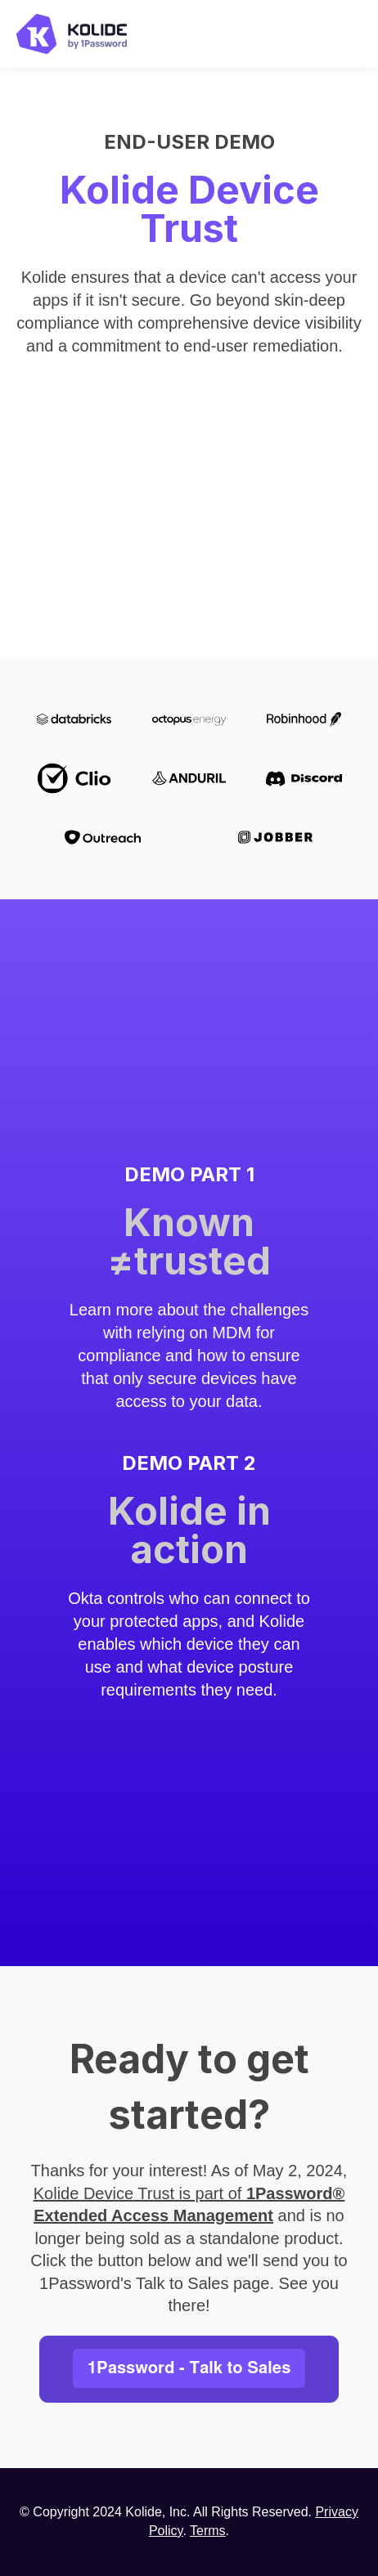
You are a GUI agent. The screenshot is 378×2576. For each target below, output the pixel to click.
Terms (208, 2531)
